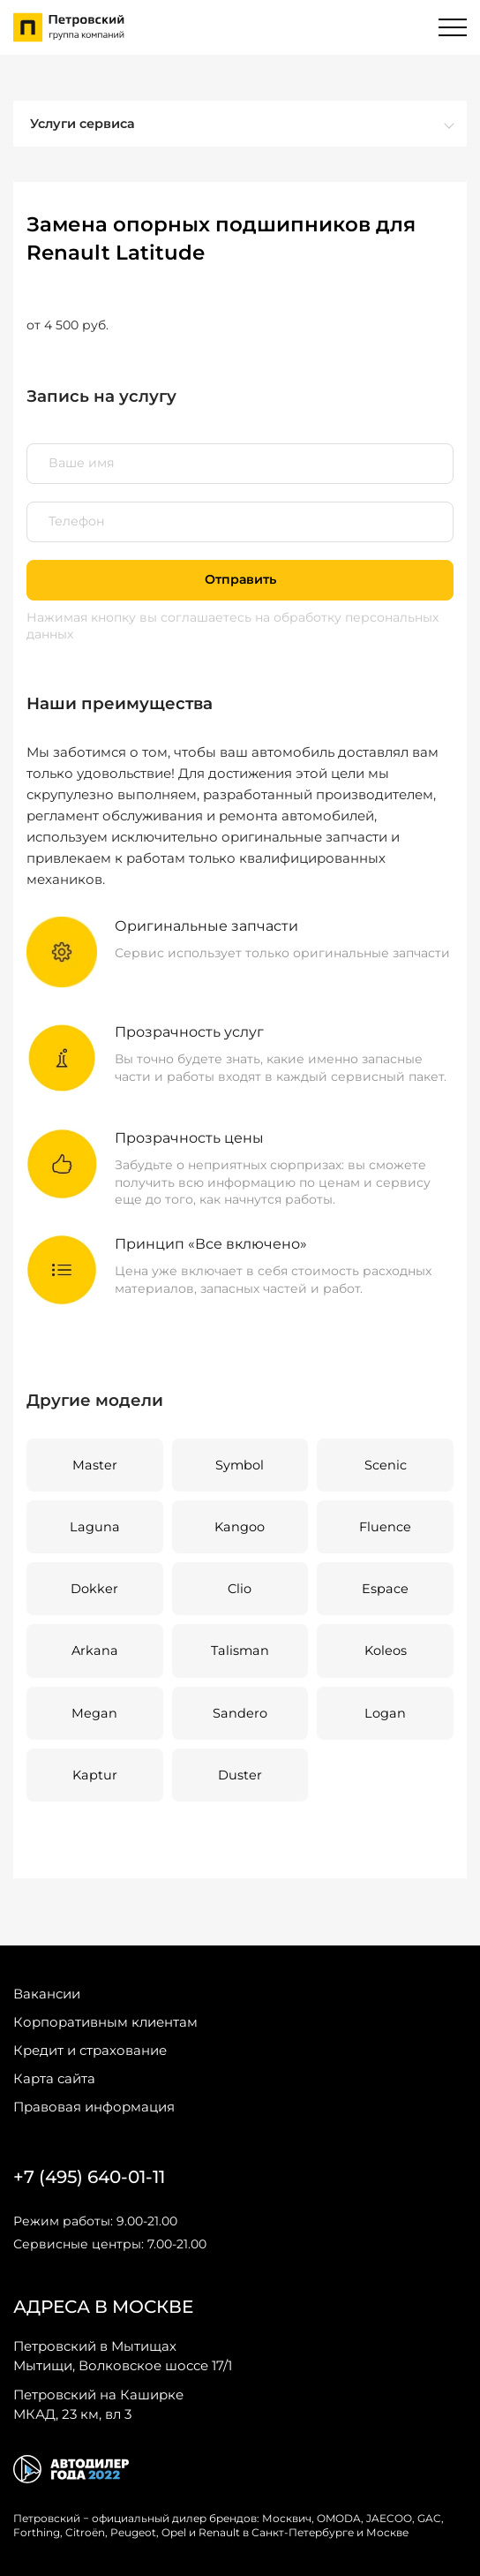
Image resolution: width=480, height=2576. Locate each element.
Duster (240, 1775)
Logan (385, 1713)
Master (94, 1465)
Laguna (95, 1527)
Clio (239, 1589)
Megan (94, 1713)
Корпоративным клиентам (105, 2021)
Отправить (240, 579)
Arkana (94, 1650)
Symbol (239, 1465)
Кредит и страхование (90, 2050)
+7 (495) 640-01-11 (89, 2176)
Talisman (240, 1650)
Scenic (385, 1465)
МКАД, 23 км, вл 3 (98, 2403)
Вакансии (46, 1993)
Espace (385, 1589)
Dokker (94, 1589)
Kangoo (239, 1527)
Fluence (385, 1527)
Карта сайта (54, 2078)
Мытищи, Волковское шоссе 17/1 (122, 2355)
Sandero (240, 1713)
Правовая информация (94, 2106)
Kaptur (94, 1775)
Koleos (385, 1650)
